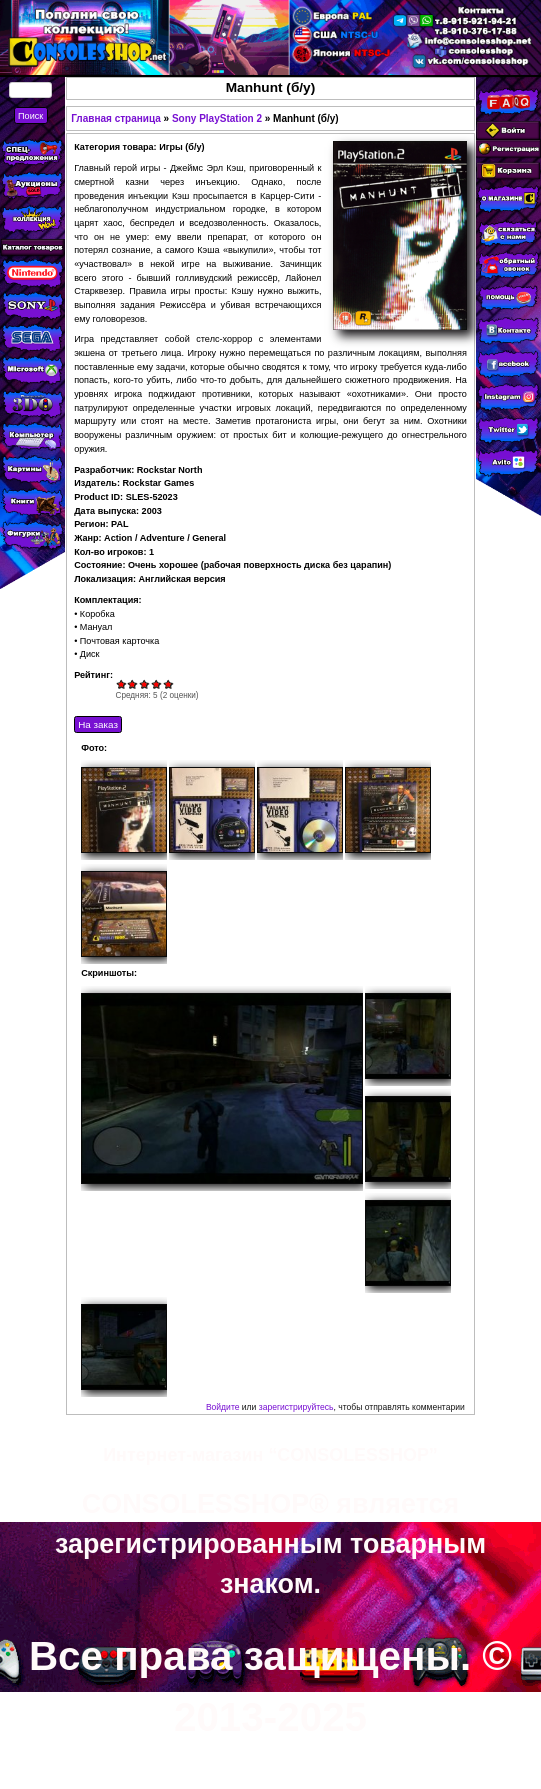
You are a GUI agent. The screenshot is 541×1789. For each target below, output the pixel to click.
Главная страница (116, 118)
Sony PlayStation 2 (217, 118)
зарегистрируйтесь (296, 1407)
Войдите (223, 1407)
